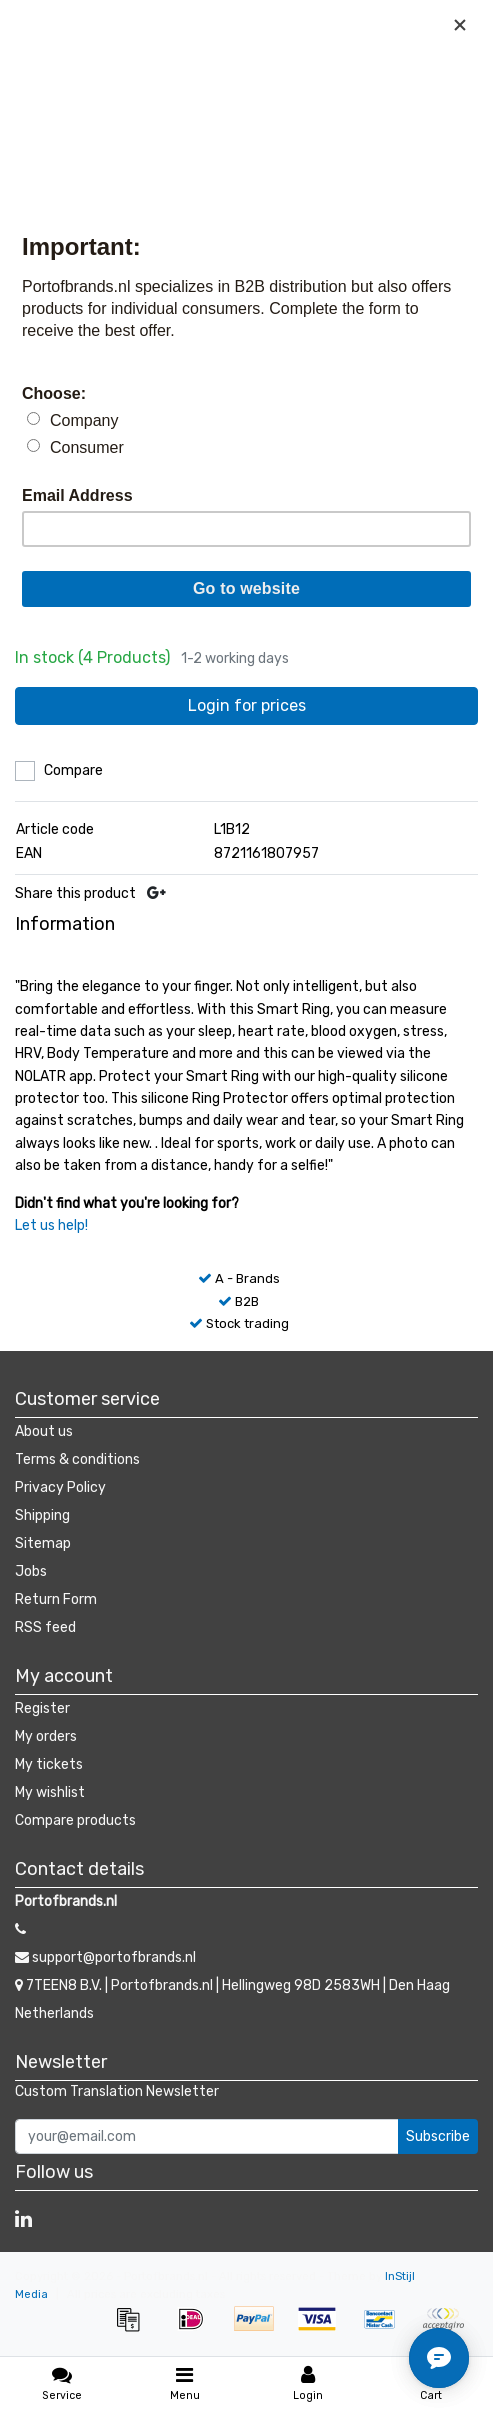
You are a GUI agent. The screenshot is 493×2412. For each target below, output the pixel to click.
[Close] (460, 25)
